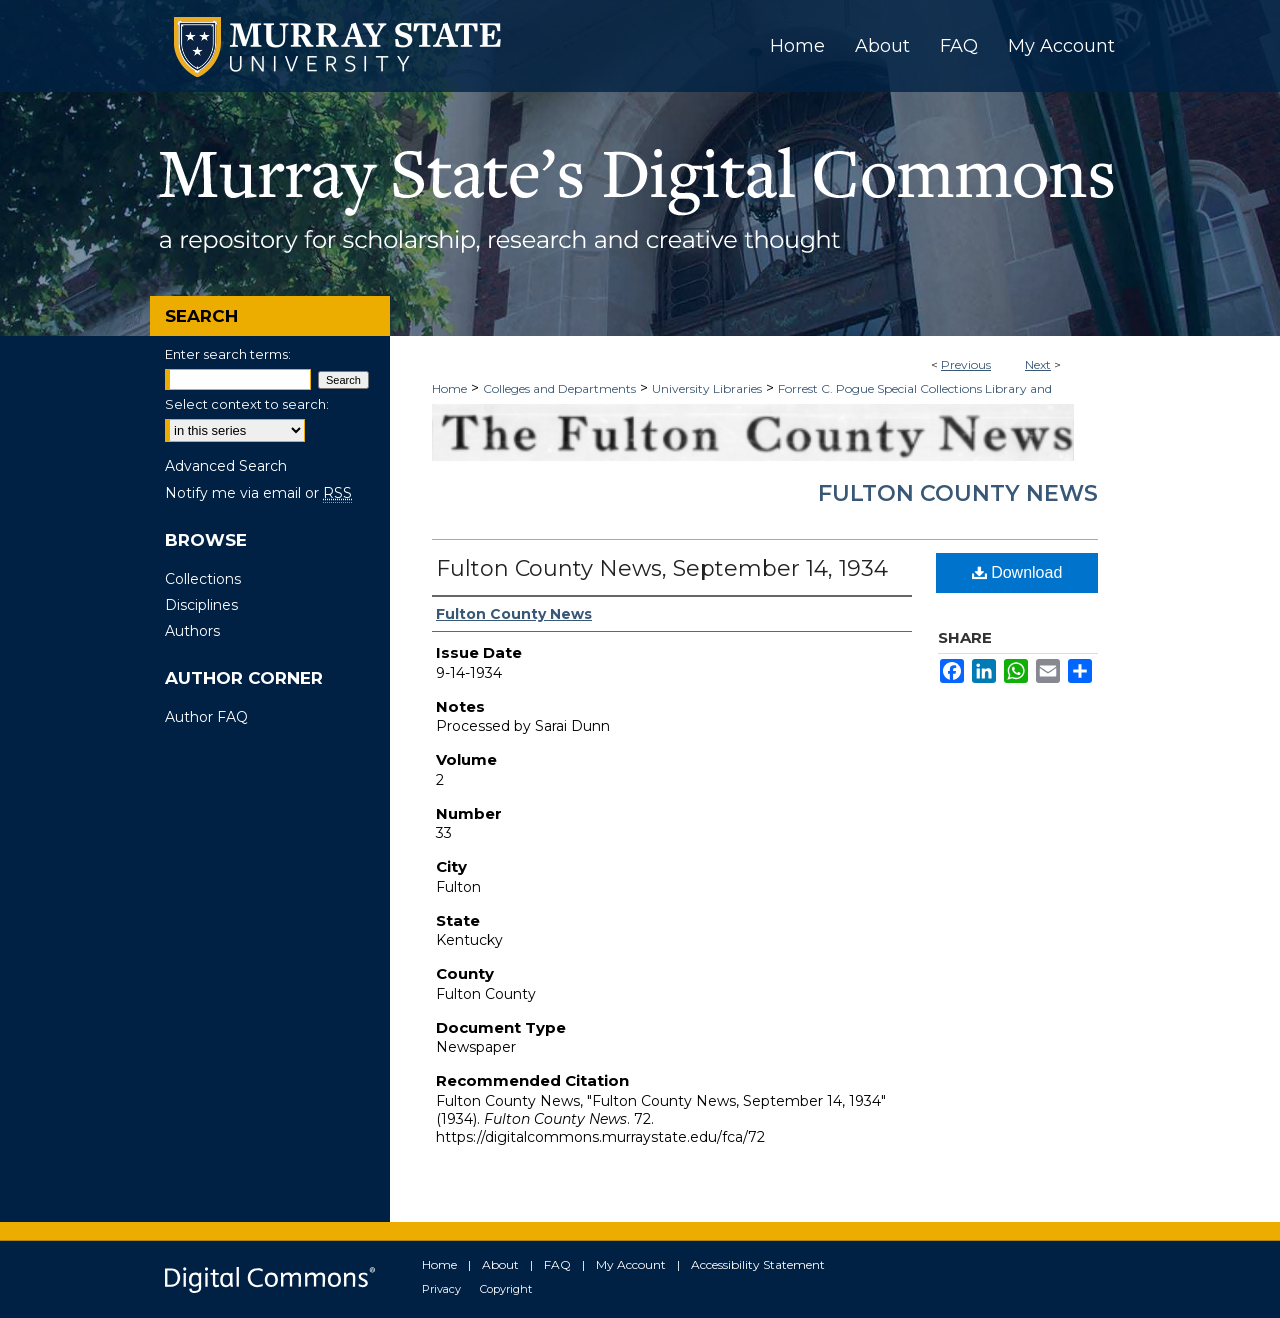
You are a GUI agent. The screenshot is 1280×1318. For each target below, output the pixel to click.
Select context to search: (247, 404)
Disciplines (201, 605)
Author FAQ (206, 717)
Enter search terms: (228, 354)
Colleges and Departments (559, 388)
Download (1017, 572)
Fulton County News (958, 493)
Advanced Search (226, 466)
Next (1038, 364)
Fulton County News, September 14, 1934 (662, 568)
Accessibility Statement (758, 1264)
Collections (203, 579)
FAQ (557, 1264)
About (500, 1264)
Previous (966, 364)
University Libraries (707, 388)
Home (449, 388)
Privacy (441, 1289)
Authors (192, 631)
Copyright (506, 1289)
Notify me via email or (258, 493)
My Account (631, 1264)
